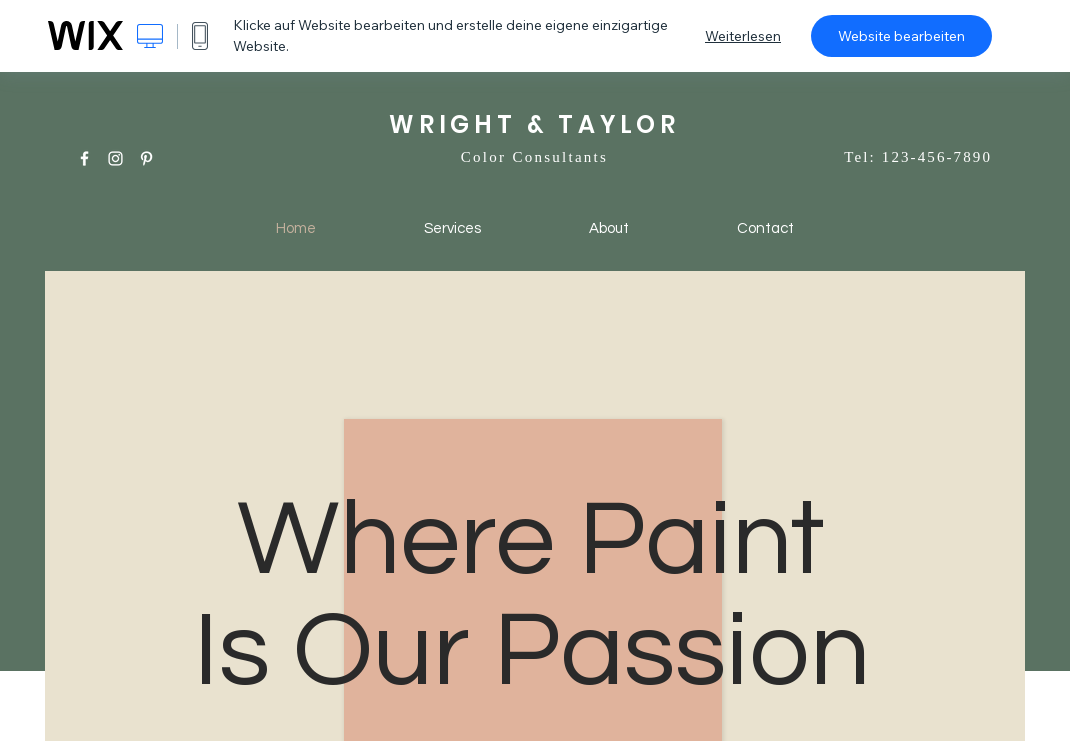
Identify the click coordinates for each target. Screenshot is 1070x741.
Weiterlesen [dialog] (743, 36)
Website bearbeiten (901, 36)
